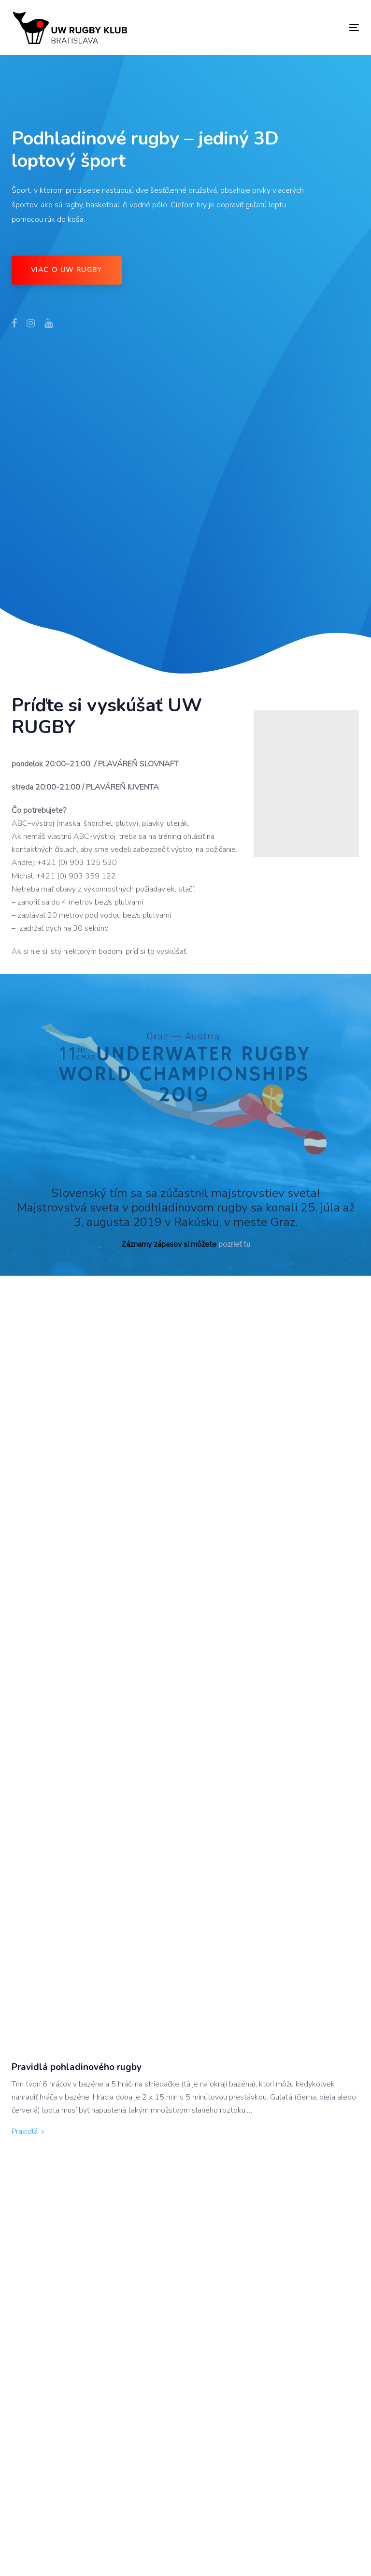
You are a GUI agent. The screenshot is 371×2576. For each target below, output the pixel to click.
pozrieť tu (234, 1244)
